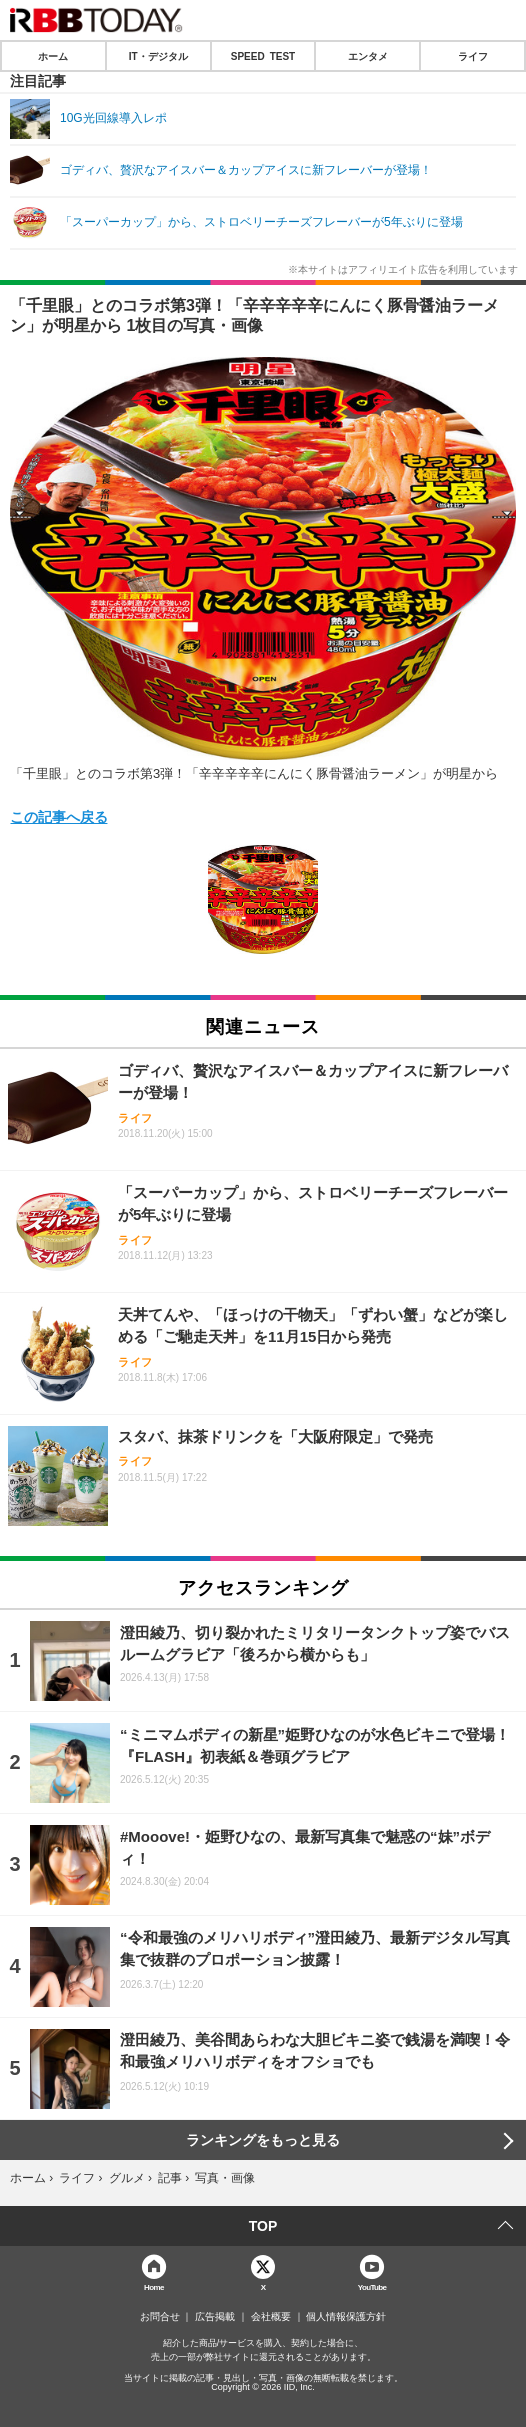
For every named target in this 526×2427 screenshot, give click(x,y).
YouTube (372, 2286)
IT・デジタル (158, 56)
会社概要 (271, 2317)
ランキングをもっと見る (263, 2140)
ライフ (473, 56)
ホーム (53, 56)
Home (154, 2286)
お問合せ (160, 2317)
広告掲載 (215, 2317)
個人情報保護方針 (346, 2317)
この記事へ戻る (59, 816)
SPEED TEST (263, 56)
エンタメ (368, 56)
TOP (263, 2226)
